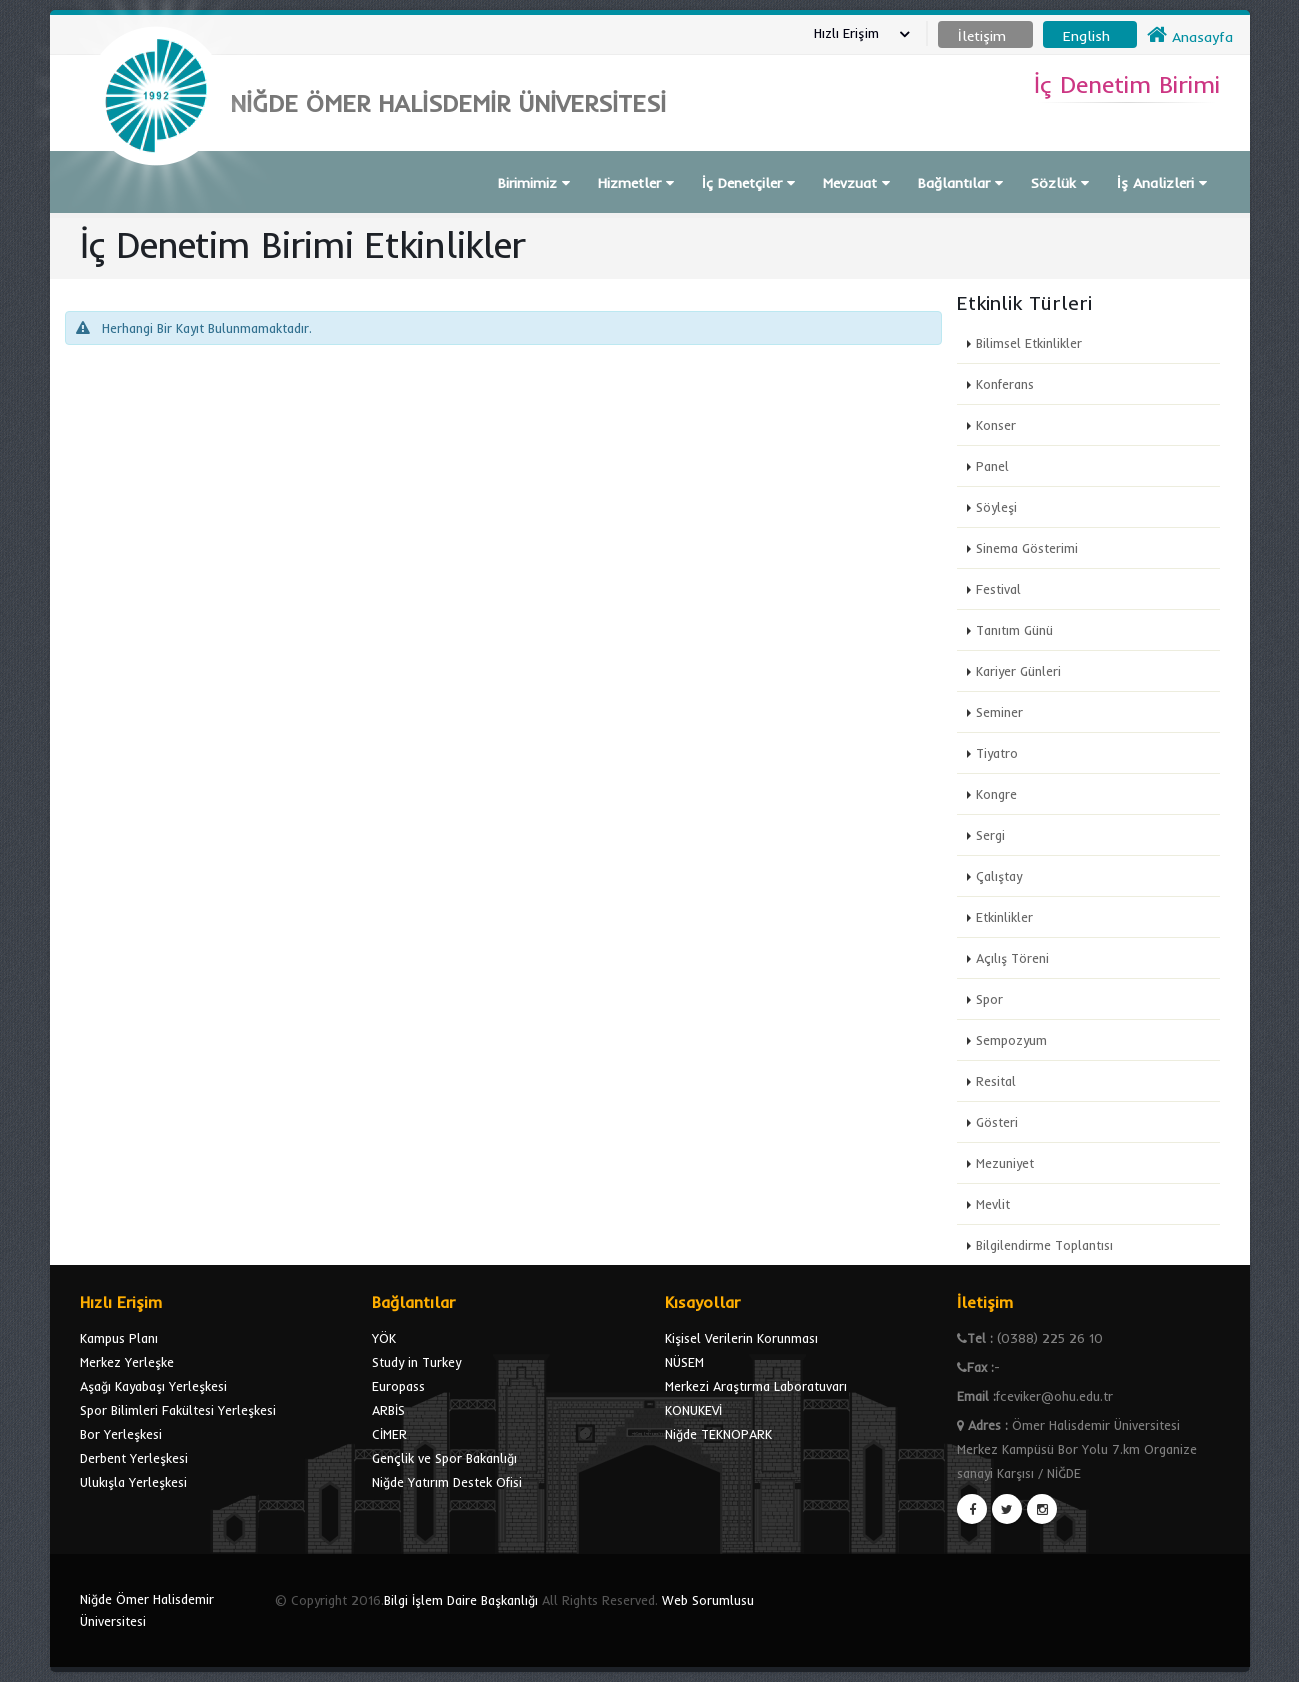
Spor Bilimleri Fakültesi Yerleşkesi (178, 1410)
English (1086, 36)
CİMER (389, 1434)
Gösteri (997, 1122)
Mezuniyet (1005, 1163)
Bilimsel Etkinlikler (1029, 343)
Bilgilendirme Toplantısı (1044, 1245)
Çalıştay (999, 876)
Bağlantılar (960, 183)
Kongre (996, 794)
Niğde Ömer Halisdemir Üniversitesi (147, 1610)
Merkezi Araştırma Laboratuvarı (756, 1386)
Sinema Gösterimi (1027, 548)
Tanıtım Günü (1014, 630)
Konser (996, 425)
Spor (989, 999)
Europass (398, 1386)
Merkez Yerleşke (127, 1362)
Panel (992, 466)
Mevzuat (856, 183)
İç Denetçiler (748, 183)
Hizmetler (636, 183)
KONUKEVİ (693, 1410)
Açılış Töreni (1012, 958)
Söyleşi (996, 507)
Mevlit (993, 1204)
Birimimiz (534, 183)
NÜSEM (684, 1362)
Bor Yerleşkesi (121, 1434)
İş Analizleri (1162, 183)
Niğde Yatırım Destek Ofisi (447, 1482)
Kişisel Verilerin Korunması (741, 1338)
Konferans (1005, 384)
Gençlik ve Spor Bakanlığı (444, 1458)
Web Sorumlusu (708, 1600)
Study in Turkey (416, 1362)
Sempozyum (1011, 1040)
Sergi (990, 835)
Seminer (999, 712)
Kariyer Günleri (1018, 671)
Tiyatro (997, 753)
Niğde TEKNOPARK (718, 1434)
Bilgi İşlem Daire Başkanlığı (461, 1600)
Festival (998, 589)
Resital (996, 1081)
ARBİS (388, 1410)
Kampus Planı (119, 1338)
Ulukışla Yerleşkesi (133, 1482)
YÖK (384, 1338)
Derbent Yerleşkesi (134, 1458)
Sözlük (1060, 183)
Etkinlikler (1004, 917)
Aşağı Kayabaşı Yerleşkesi (153, 1386)
